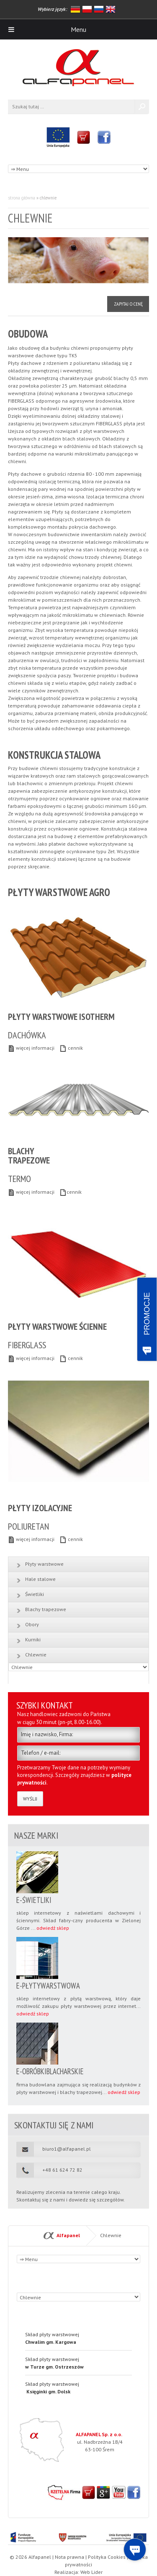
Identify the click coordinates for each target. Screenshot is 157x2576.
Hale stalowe (40, 1579)
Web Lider (91, 2572)
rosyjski (99, 9)
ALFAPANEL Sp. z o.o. (99, 2434)
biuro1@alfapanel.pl (66, 2149)
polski (87, 9)
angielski (111, 9)
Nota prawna (69, 2557)
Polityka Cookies (107, 2557)
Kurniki (33, 1639)
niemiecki (75, 9)
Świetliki (34, 1594)
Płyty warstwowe (44, 1564)
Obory (32, 1624)
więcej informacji (31, 1048)
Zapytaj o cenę (128, 304)
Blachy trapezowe (45, 1609)
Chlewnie (35, 1654)
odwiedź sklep (52, 1928)
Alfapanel (68, 2235)
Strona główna (21, 198)
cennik (71, 1048)
